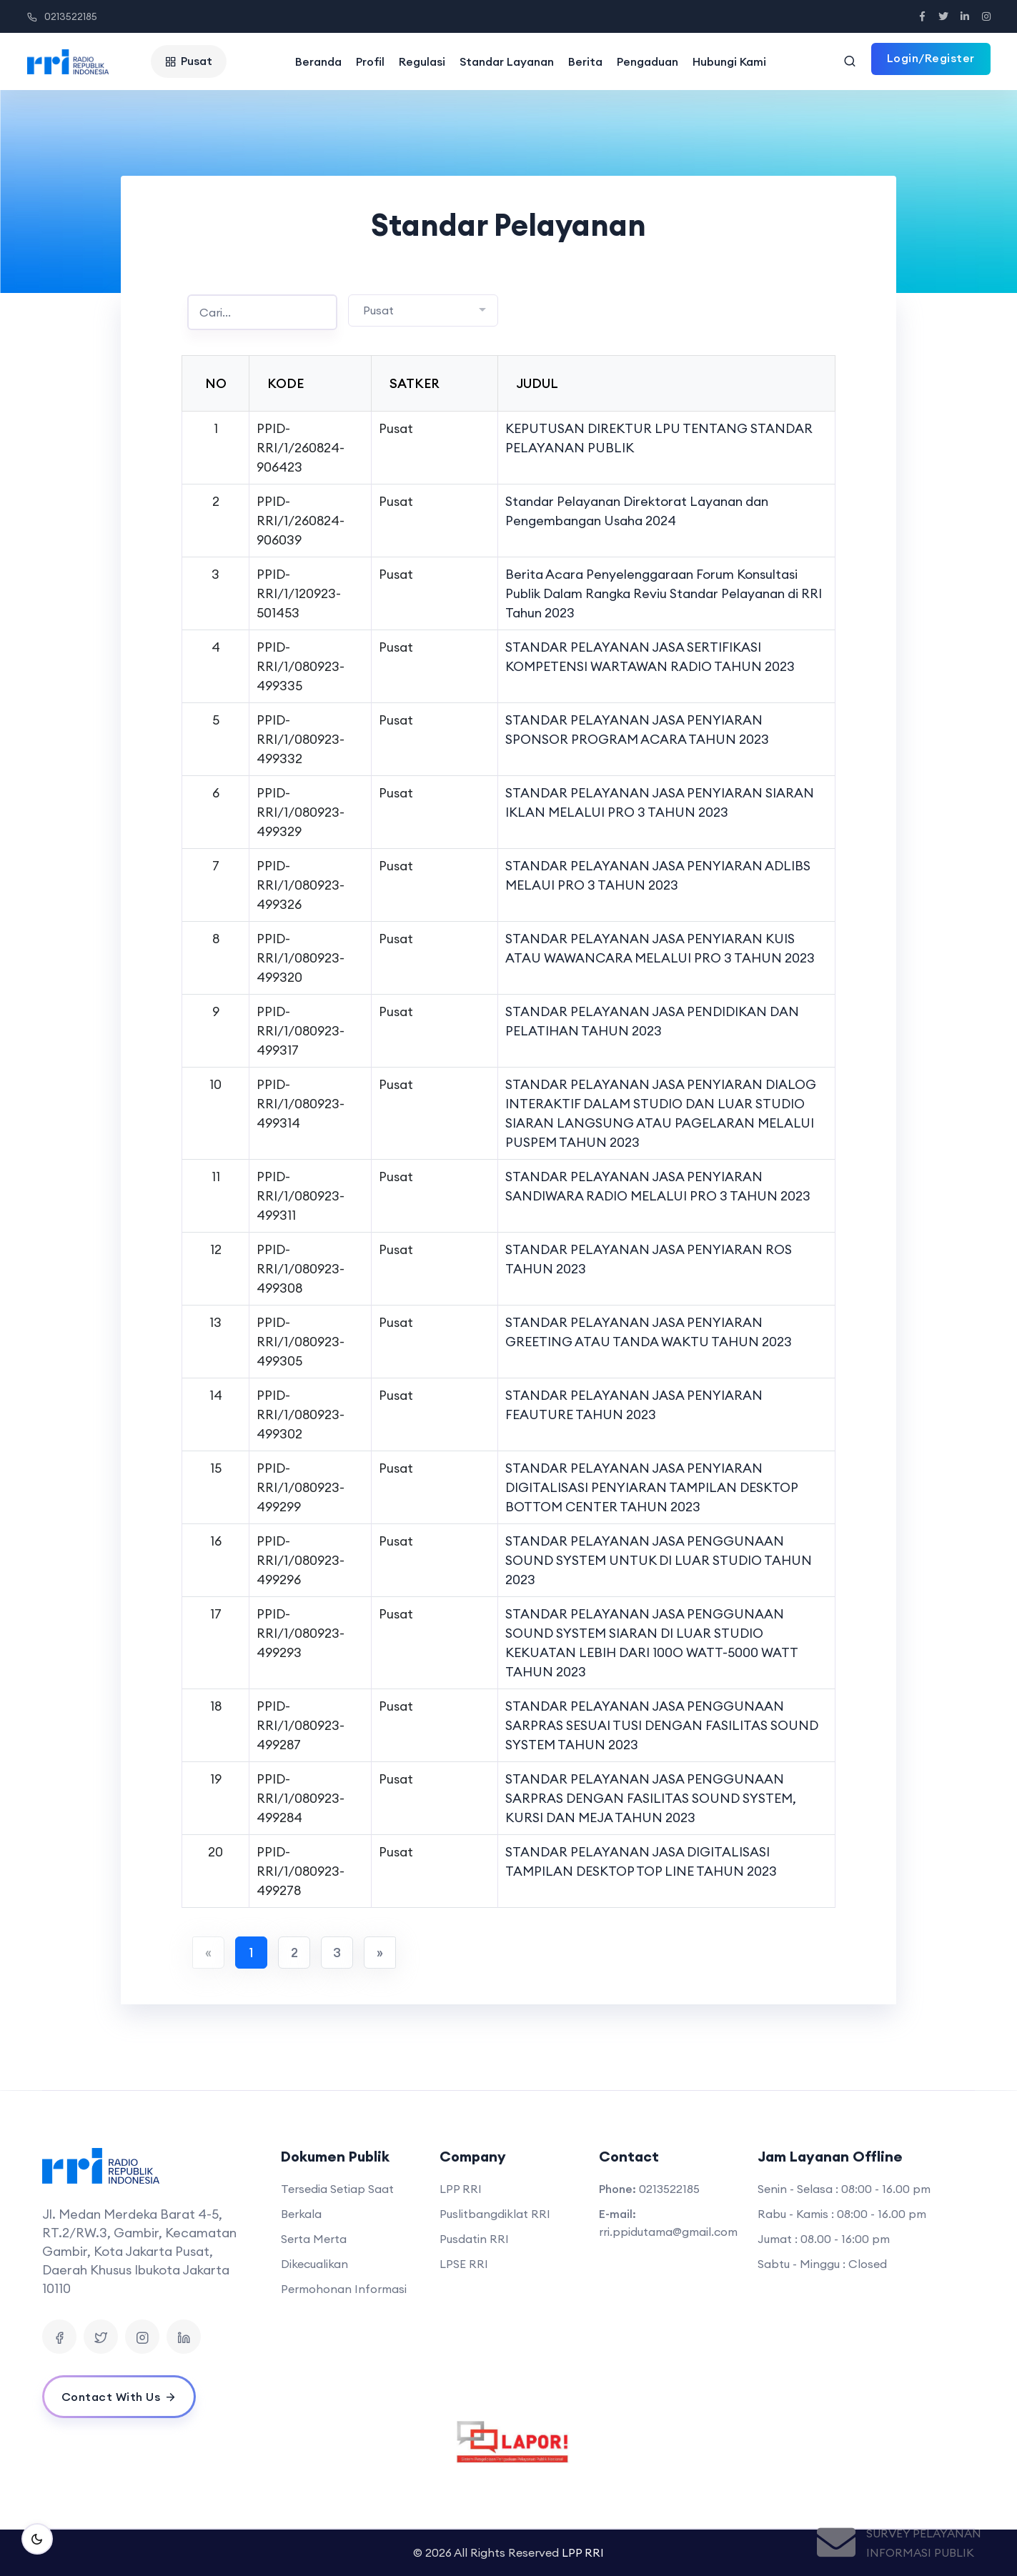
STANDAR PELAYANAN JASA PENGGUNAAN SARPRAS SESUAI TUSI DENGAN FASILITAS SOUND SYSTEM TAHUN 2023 (661, 1725)
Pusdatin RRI (474, 2239)
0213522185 (62, 16)
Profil (370, 61)
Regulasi (422, 61)
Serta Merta (314, 2239)
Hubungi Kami (729, 61)
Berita (585, 61)
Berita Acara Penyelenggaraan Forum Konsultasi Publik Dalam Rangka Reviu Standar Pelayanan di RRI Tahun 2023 (663, 593)
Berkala (301, 2214)
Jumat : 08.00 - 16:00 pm (824, 2239)
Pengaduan (647, 61)
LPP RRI (461, 2189)
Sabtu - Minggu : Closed (822, 2264)
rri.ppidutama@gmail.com (668, 2231)
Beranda (318, 61)
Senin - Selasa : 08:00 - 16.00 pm (844, 2189)
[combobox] (423, 310)
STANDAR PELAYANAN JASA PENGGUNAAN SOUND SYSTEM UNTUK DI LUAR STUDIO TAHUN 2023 (658, 1560)
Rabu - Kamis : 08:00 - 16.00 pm (842, 2214)
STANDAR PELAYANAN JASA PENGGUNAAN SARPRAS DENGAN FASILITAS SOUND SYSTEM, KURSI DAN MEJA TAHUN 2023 (650, 1798)
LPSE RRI (464, 2264)
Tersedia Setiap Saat (337, 2189)
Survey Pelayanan (923, 2533)
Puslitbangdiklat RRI (495, 2214)
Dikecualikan (314, 2264)
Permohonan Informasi (344, 2289)
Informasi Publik (920, 2552)
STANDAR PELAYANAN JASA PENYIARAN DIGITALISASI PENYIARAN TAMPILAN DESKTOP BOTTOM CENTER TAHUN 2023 (651, 1487)
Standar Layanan (507, 61)
